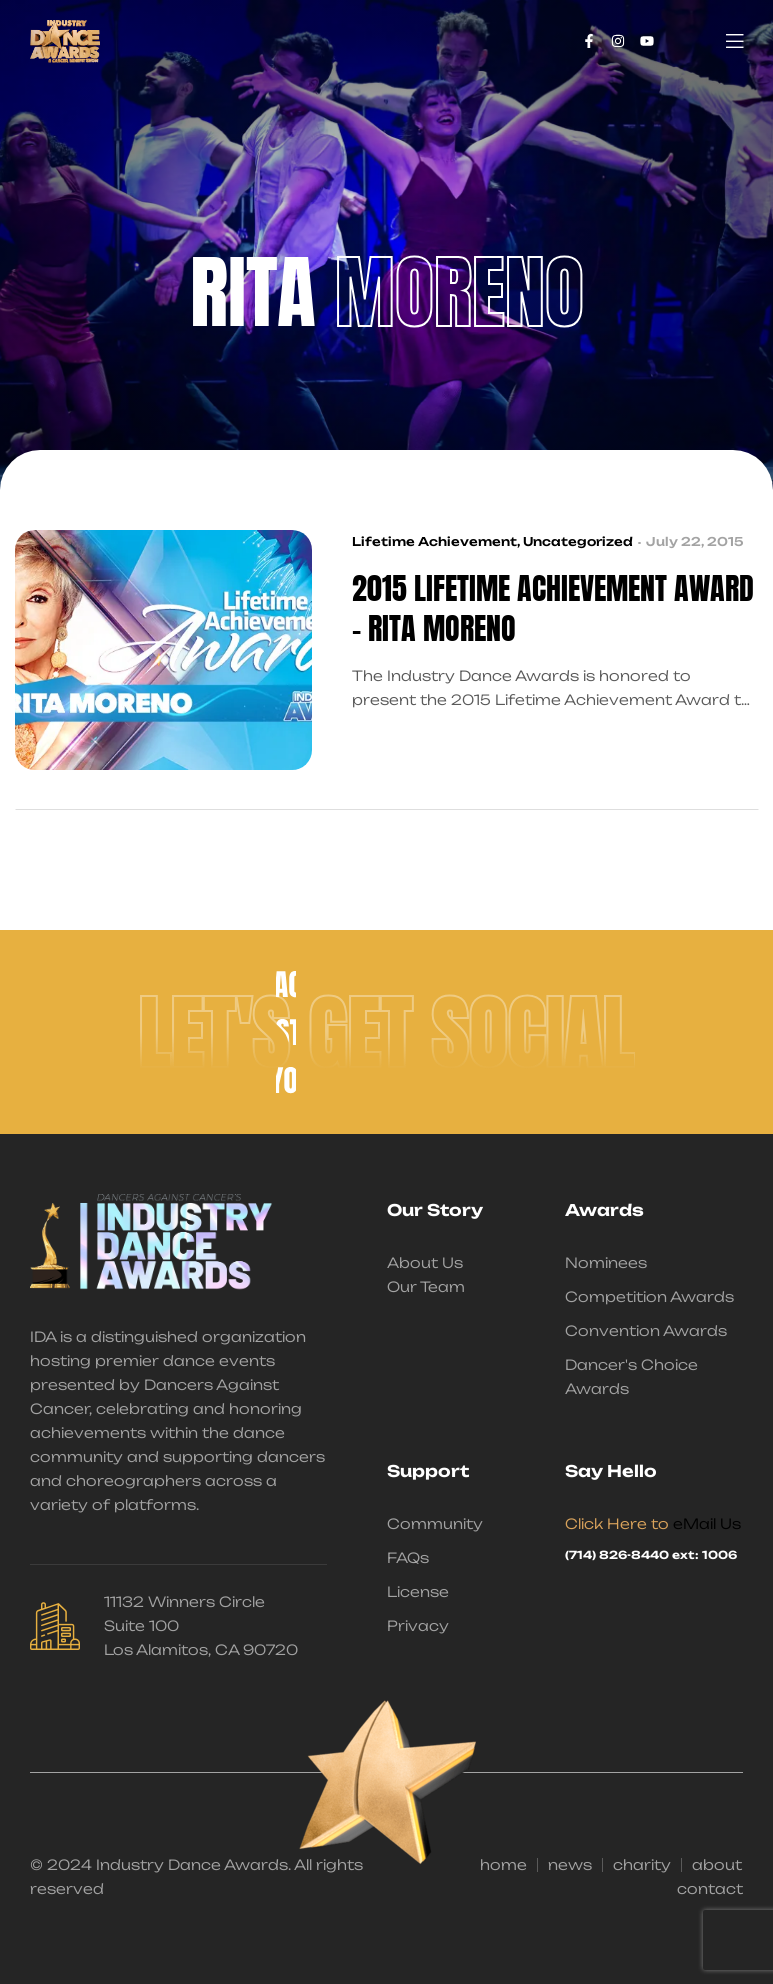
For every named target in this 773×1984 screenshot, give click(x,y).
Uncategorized (578, 541)
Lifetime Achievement (434, 541)
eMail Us (707, 1523)
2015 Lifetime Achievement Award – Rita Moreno (553, 609)
